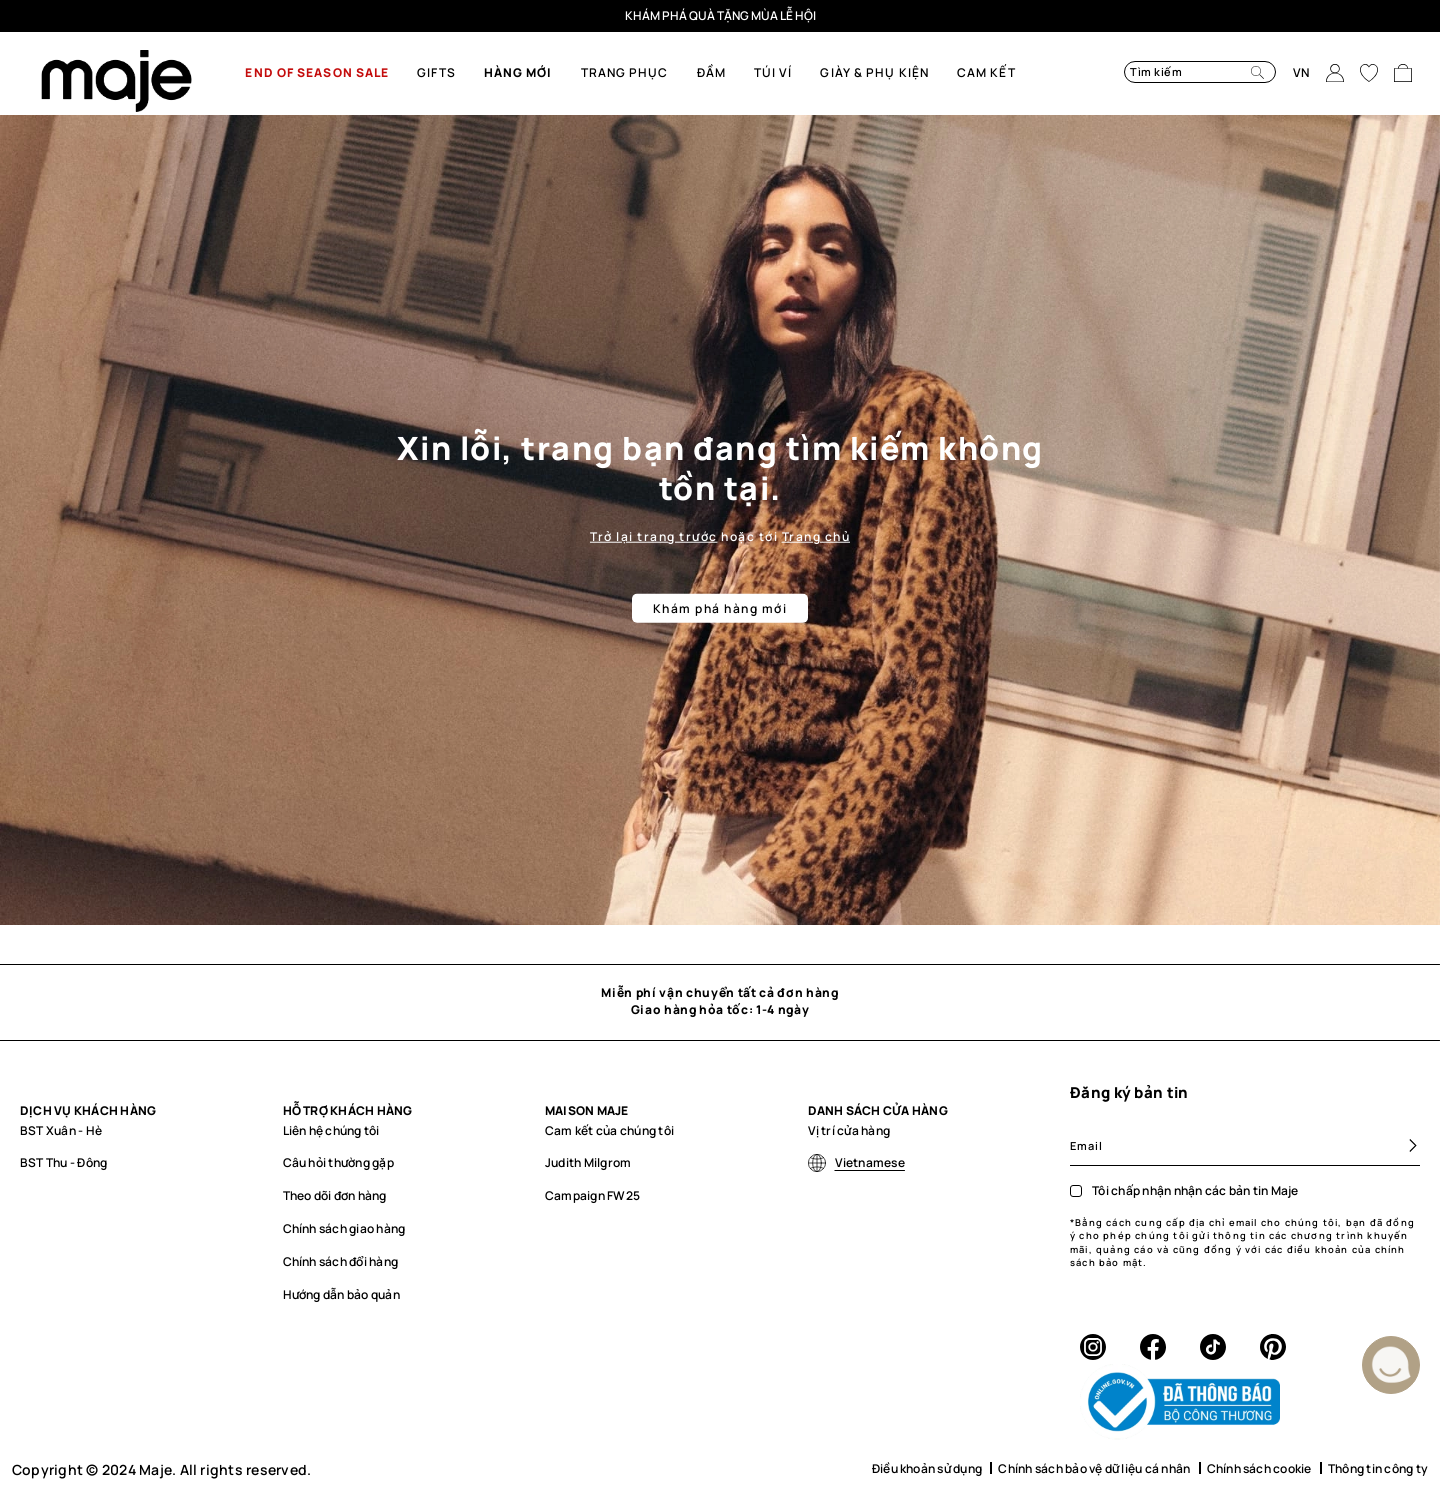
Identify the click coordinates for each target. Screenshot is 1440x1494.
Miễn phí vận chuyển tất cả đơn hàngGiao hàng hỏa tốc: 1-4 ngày (719, 1001)
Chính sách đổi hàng (341, 1261)
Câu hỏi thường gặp (338, 1162)
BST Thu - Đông (63, 1162)
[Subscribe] (1404, 1145)
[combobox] (1175, 71)
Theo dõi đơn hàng (335, 1195)
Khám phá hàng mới (720, 608)
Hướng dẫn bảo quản (341, 1294)
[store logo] (116, 81)
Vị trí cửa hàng (849, 1130)
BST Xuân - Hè (61, 1130)
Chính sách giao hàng (344, 1228)
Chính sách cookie (1259, 1468)
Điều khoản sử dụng (927, 1468)
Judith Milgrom (588, 1162)
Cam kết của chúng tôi (609, 1130)
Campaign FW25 (592, 1195)
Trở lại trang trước (654, 535)
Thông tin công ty (1378, 1468)
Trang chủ (816, 535)
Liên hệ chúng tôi (331, 1130)
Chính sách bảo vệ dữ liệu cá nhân (1094, 1468)
